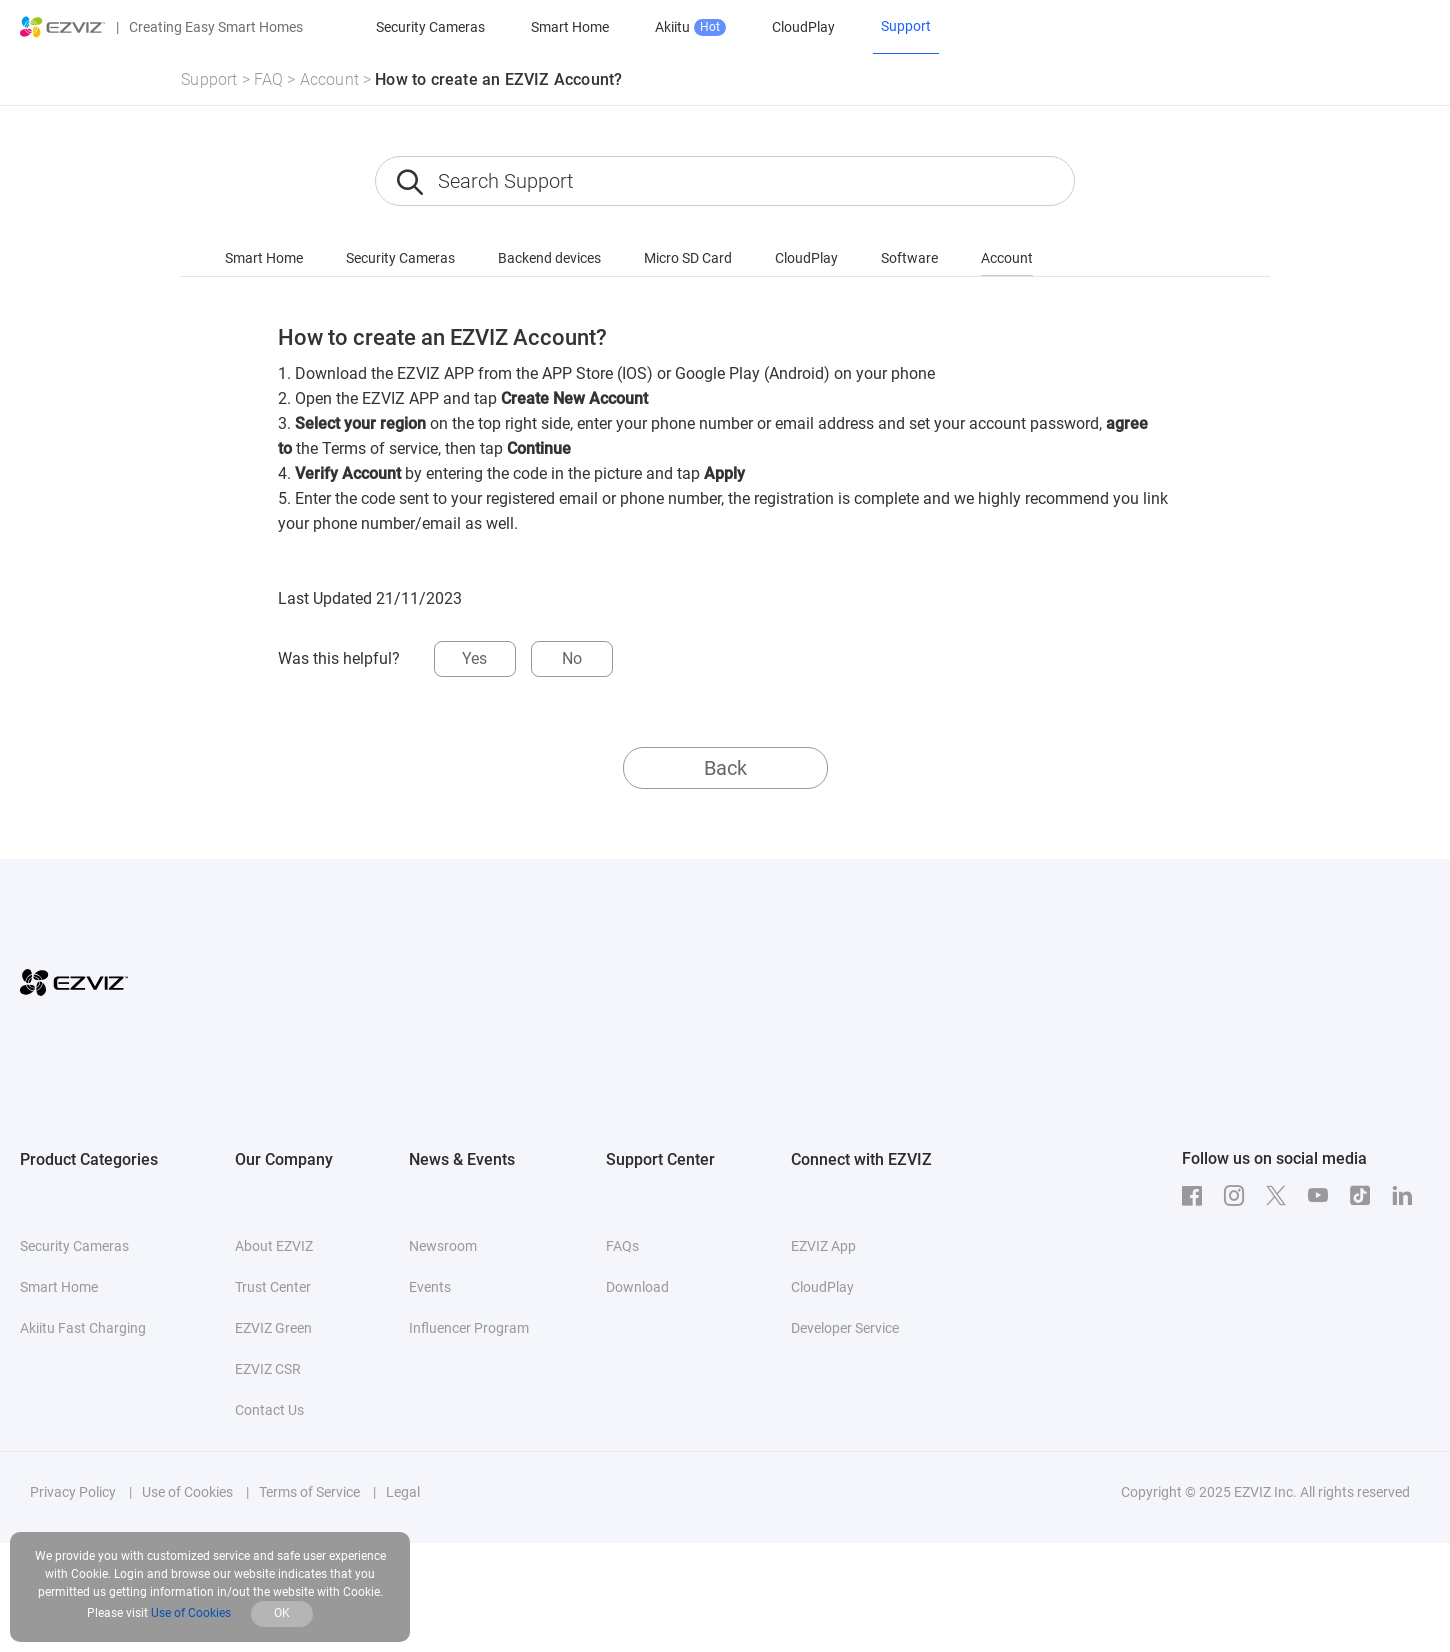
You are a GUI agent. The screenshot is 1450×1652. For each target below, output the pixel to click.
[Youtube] (1323, 1196)
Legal (403, 1492)
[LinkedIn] (1407, 1196)
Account (329, 79)
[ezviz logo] (63, 27)
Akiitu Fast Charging (83, 1328)
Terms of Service (309, 1492)
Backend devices (549, 258)
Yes (474, 658)
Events (430, 1287)
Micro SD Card (688, 258)
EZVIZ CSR (268, 1369)
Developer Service (845, 1328)
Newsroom (443, 1246)
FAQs (622, 1246)
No (572, 658)
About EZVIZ (274, 1246)
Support (209, 79)
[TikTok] (1365, 1196)
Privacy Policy (73, 1492)
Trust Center (273, 1287)
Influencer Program (469, 1328)
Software (909, 258)
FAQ (269, 79)
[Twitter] (1281, 1196)
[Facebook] (1197, 1196)
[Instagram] (1239, 1196)
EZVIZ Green (273, 1328)
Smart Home (570, 27)
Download (637, 1287)
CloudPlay (803, 27)
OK (282, 1613)
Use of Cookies (187, 1492)
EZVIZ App (823, 1246)
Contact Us (269, 1410)
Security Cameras (430, 27)
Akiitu (690, 27)
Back (725, 768)
